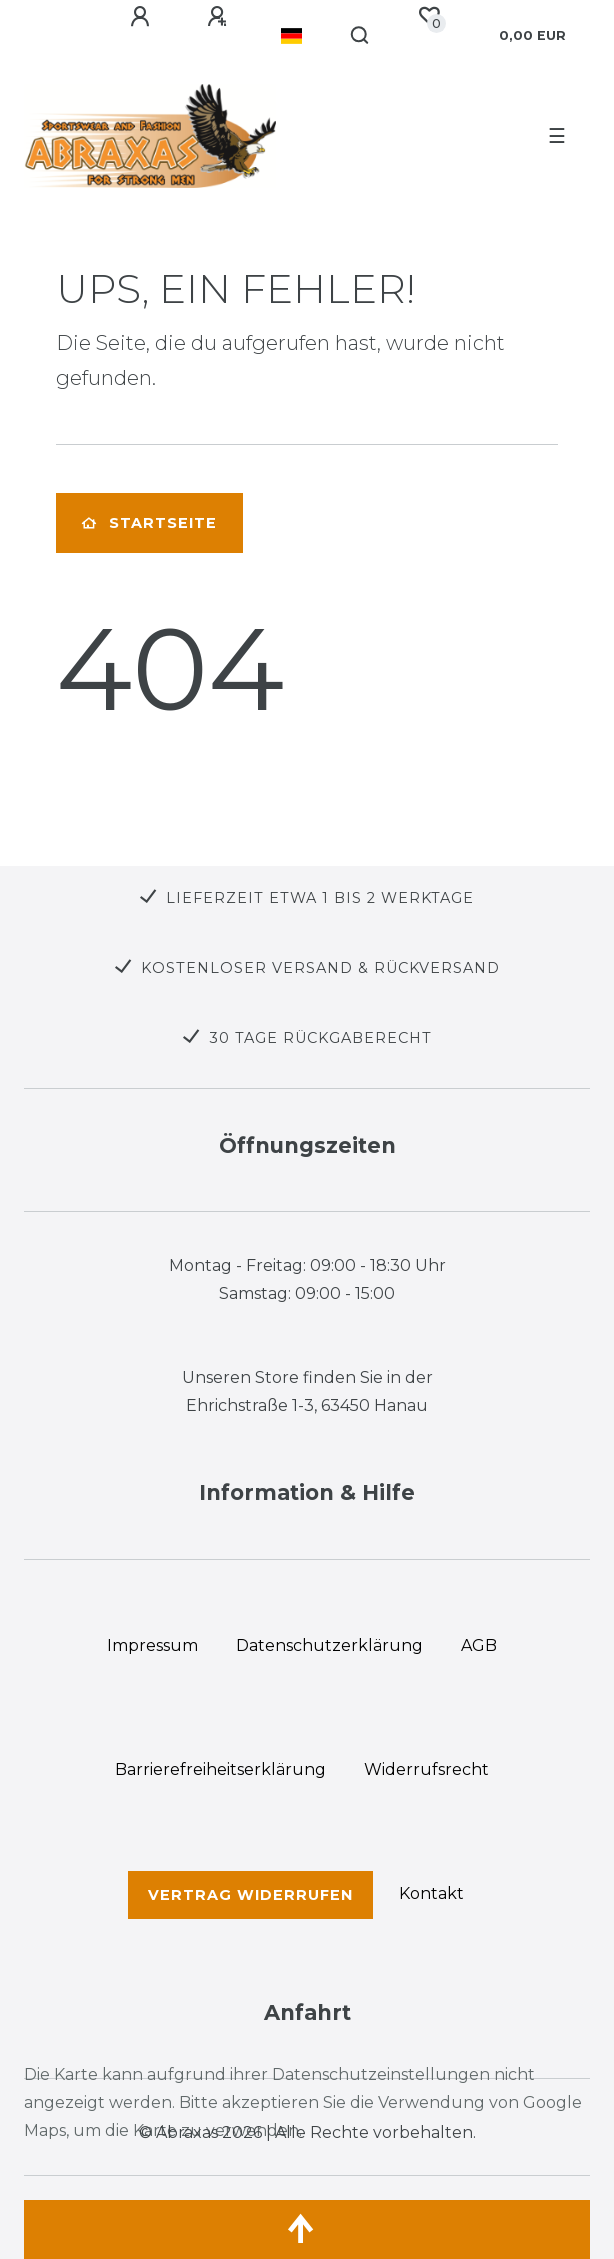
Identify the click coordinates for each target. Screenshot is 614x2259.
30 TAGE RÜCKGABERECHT (320, 1038)
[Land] (291, 36)
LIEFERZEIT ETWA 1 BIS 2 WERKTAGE (320, 898)
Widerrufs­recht (426, 1769)
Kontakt (431, 1893)
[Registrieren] (220, 17)
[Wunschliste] (429, 16)
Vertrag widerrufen (250, 1895)
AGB (479, 1645)
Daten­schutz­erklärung (329, 1645)
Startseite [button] (149, 523)
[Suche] (360, 36)
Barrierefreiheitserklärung (220, 1769)
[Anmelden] (143, 17)
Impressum (152, 1645)
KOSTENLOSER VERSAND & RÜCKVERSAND (320, 968)
